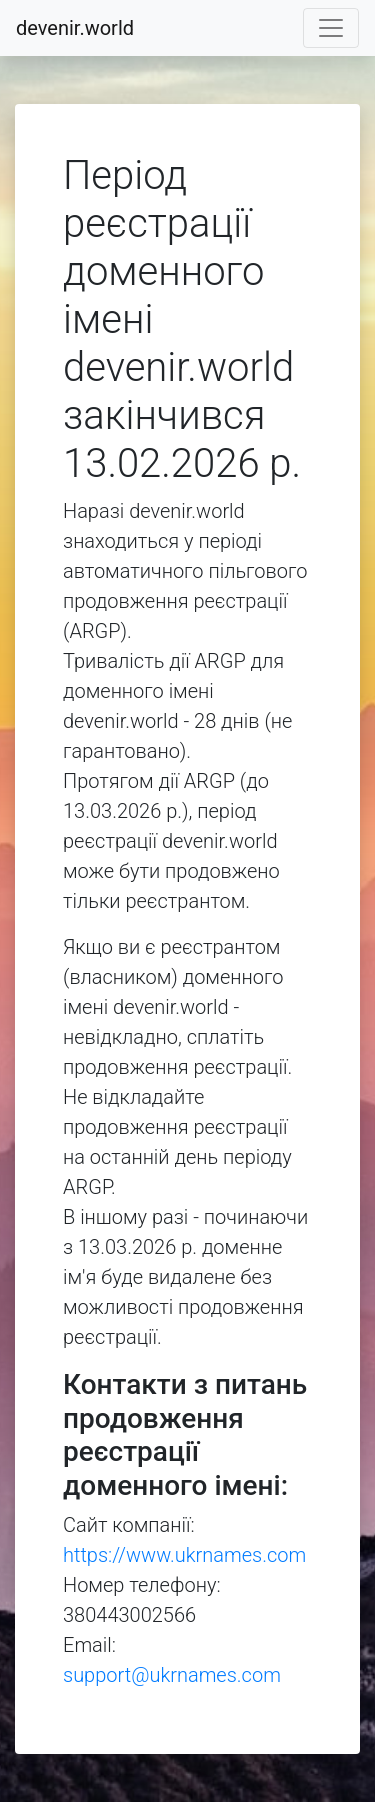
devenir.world (75, 28)
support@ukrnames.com (172, 1675)
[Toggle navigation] (331, 28)
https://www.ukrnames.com (184, 1555)
